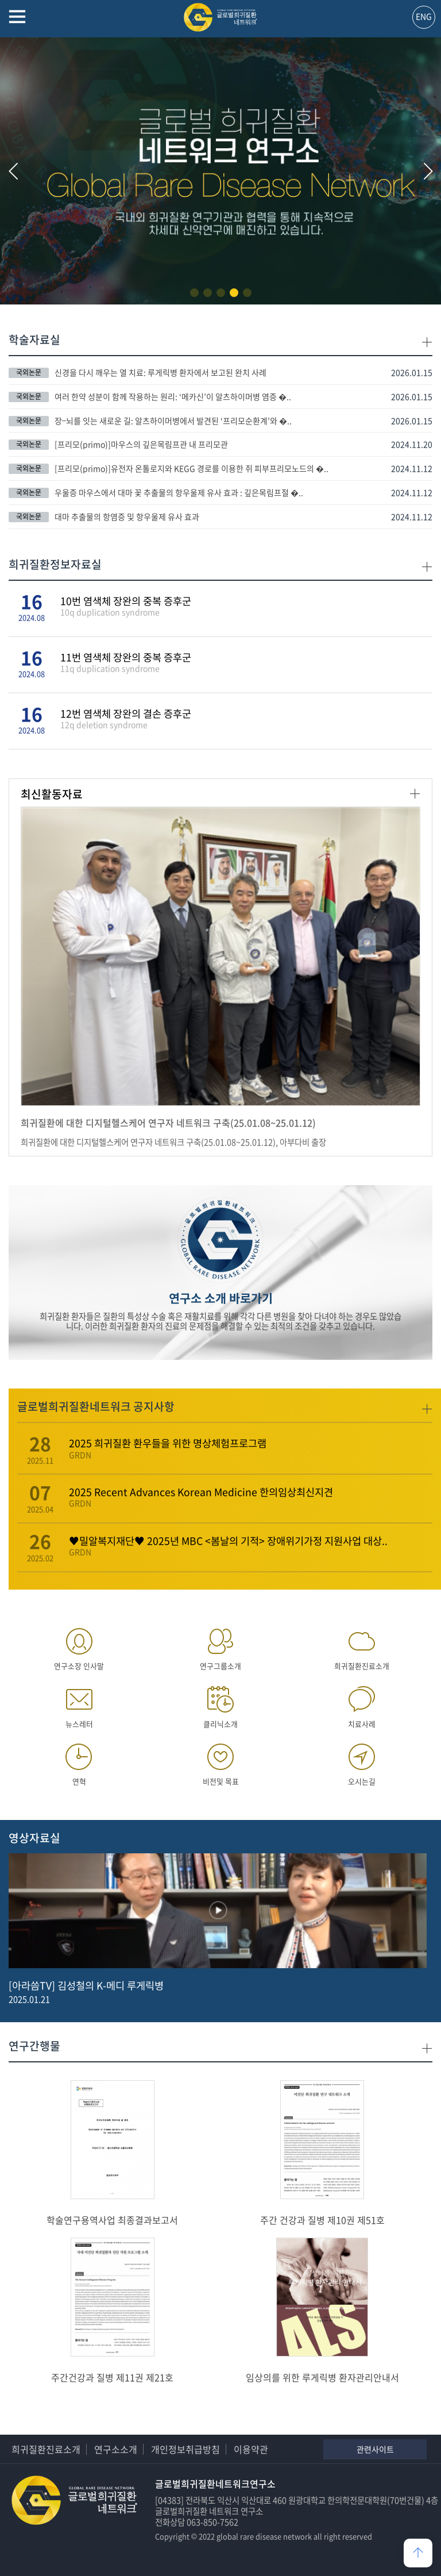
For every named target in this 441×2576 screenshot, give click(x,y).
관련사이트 (375, 2449)
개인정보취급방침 (185, 2449)
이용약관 (251, 2449)
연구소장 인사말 (79, 1646)
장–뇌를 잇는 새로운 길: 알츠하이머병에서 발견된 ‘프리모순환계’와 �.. (173, 420)
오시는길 (362, 1762)
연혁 (79, 1762)
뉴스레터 (79, 1704)
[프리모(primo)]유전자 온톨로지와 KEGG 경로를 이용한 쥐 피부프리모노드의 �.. (191, 468)
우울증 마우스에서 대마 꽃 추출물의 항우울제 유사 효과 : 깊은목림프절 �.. (179, 492)
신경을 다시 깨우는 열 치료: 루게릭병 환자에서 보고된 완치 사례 (160, 372)
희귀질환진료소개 (362, 1646)
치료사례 (362, 1704)
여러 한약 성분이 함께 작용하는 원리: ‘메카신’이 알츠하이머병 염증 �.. (173, 396)
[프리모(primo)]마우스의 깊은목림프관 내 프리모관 (141, 444)
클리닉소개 (220, 1704)
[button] (194, 292)
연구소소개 (115, 2449)
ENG (424, 16)
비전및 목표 (220, 1762)
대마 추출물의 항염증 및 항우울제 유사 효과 (127, 516)
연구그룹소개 (220, 1646)
